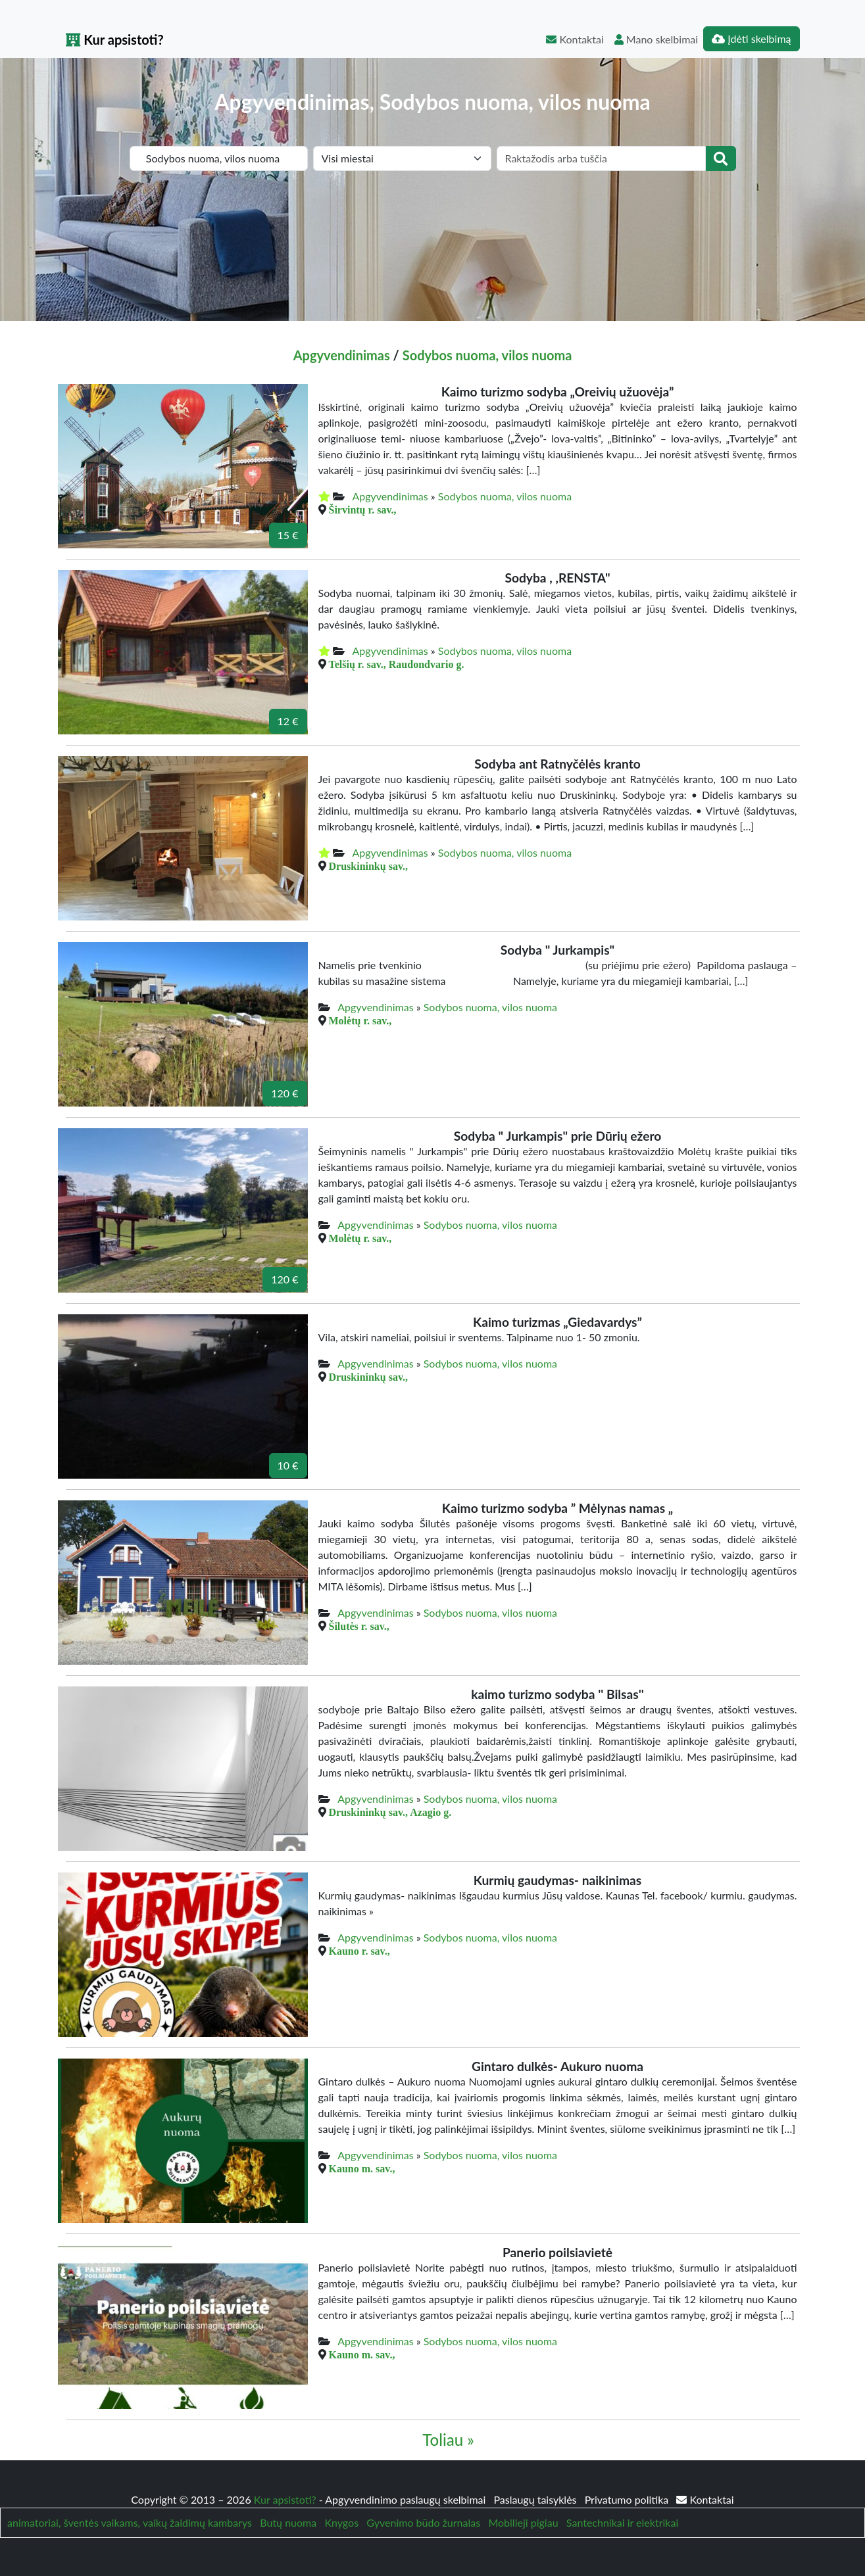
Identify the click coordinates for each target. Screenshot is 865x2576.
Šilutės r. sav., (359, 1626)
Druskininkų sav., (368, 866)
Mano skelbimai (656, 39)
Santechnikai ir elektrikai (622, 2522)
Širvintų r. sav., (363, 509)
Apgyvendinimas (341, 355)
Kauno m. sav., (362, 2168)
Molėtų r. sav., (360, 1020)
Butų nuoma (288, 2522)
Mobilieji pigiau (523, 2522)
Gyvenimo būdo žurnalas (423, 2522)
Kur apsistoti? (115, 39)
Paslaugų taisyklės (536, 2499)
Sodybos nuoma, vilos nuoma (487, 355)
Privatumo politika (628, 2499)
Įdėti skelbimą (751, 38)
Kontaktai (574, 39)
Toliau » (448, 2439)
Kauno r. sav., (359, 1950)
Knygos (341, 2522)
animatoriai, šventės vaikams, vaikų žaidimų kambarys (129, 2522)
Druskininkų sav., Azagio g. (390, 1812)
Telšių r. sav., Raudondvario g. (396, 664)
